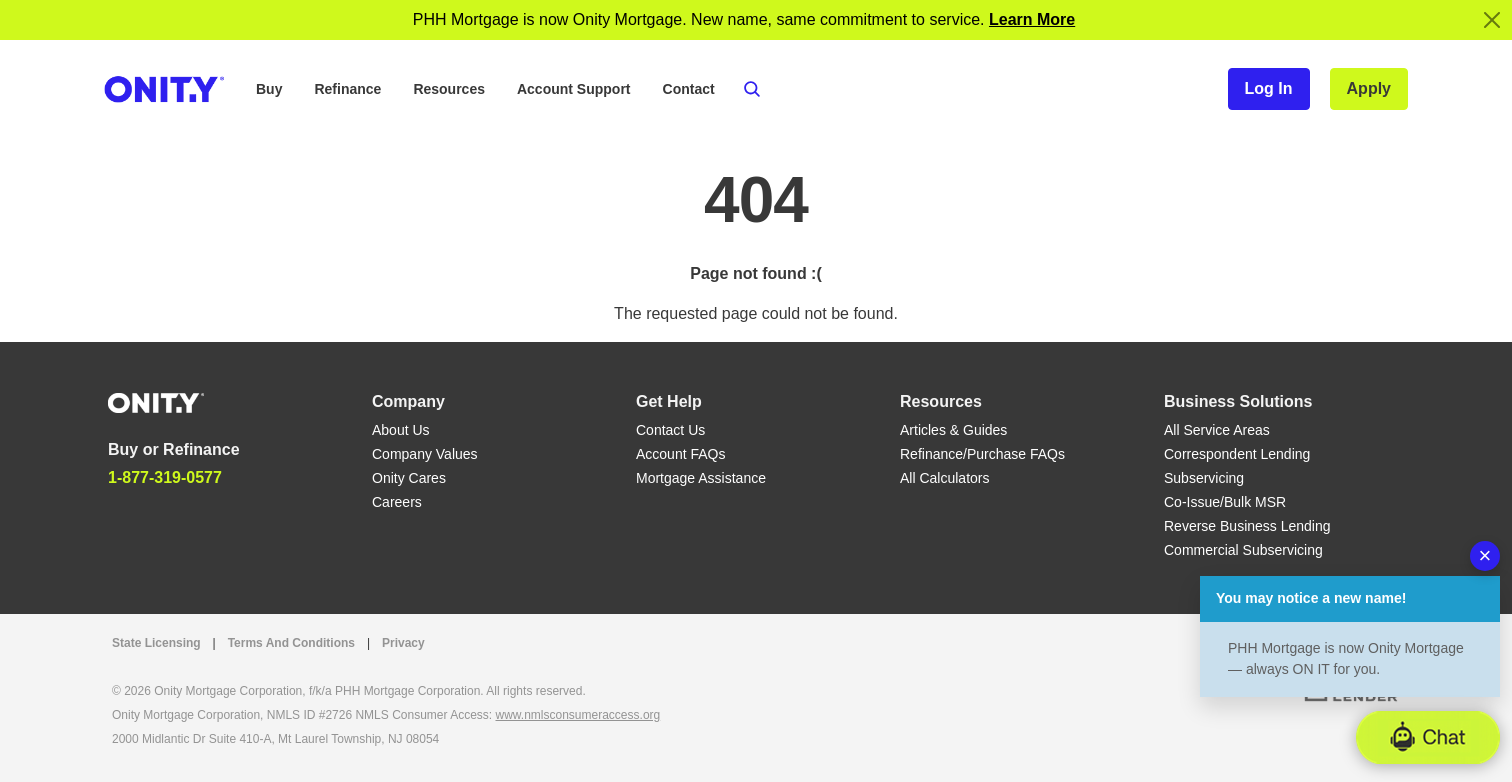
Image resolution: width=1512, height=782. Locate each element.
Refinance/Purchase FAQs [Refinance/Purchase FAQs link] (982, 454)
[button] (1428, 737)
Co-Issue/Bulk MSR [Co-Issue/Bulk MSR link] (1225, 502)
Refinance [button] (347, 89)
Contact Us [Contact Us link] (670, 430)
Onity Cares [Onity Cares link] (409, 478)
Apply (1369, 88)
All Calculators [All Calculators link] (944, 478)
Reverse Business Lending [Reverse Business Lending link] (1247, 526)
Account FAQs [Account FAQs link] (680, 454)
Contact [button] (689, 89)
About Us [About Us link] (401, 430)
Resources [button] (449, 89)
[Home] (156, 401)
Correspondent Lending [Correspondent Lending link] (1237, 454)
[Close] (1492, 20)
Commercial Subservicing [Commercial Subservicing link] (1243, 550)
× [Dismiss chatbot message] (1485, 555)
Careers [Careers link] (397, 502)
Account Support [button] (574, 89)
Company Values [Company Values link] (425, 454)
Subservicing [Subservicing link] (1204, 478)
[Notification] (1032, 19)
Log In (1269, 88)
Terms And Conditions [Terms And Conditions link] (291, 643)
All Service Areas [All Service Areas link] (1217, 430)
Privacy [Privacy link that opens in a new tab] (403, 643)
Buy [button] (269, 89)
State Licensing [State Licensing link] (156, 643)
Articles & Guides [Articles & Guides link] (953, 430)
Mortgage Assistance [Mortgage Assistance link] (701, 478)
